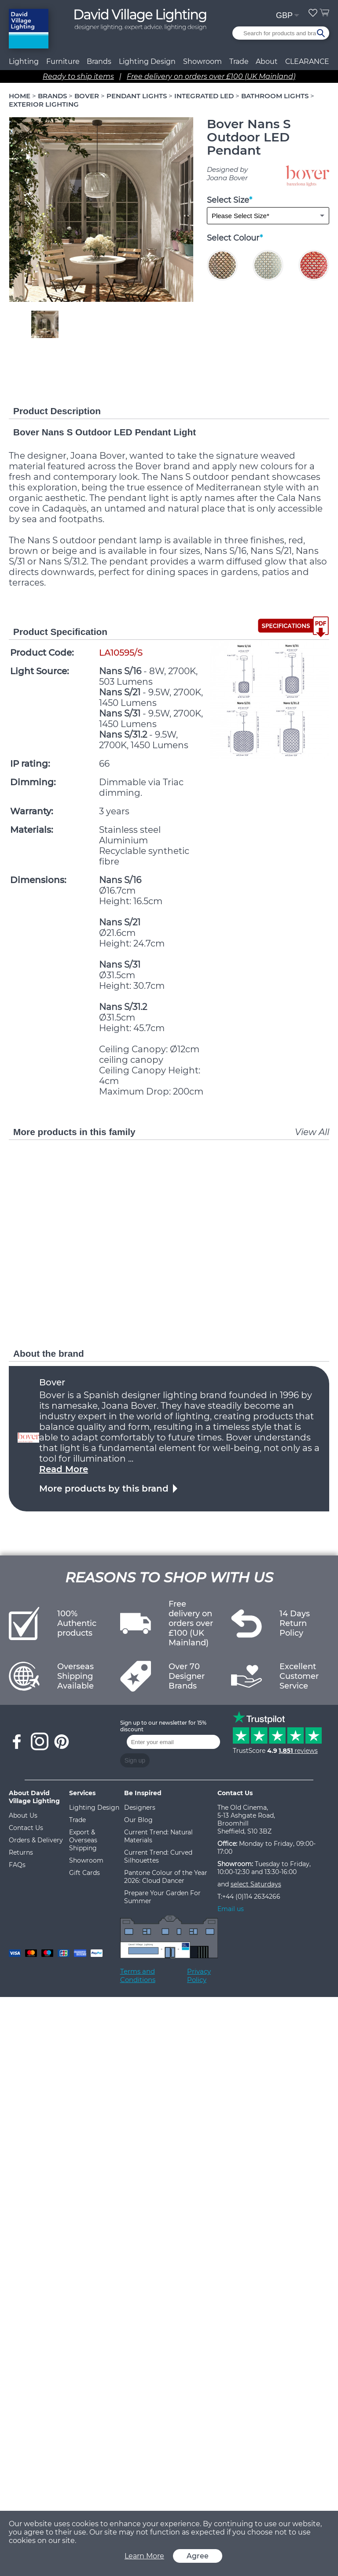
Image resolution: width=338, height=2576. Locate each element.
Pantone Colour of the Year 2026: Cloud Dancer (165, 1877)
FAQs (17, 1865)
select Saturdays (256, 1884)
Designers (139, 1807)
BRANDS (52, 96)
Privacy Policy (199, 1975)
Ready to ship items (78, 76)
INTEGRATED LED (204, 96)
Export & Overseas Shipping (83, 1840)
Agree (198, 2556)
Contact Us (26, 1828)
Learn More (144, 2556)
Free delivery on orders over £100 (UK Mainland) (211, 76)
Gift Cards (84, 1873)
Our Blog (138, 1820)
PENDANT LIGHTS (137, 96)
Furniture (63, 61)
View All (312, 1132)
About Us (23, 1815)
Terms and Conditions (137, 1975)
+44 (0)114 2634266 (251, 1896)
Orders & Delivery (36, 1840)
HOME (19, 96)
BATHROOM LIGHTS (275, 96)
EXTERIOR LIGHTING (44, 104)
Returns (21, 1852)
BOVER (86, 96)
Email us (230, 1909)
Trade (77, 1820)
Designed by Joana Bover (227, 173)
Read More (63, 1469)
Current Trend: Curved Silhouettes (158, 1856)
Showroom (202, 61)
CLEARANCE (307, 61)
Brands (99, 61)
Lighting (24, 61)
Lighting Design (94, 1807)
